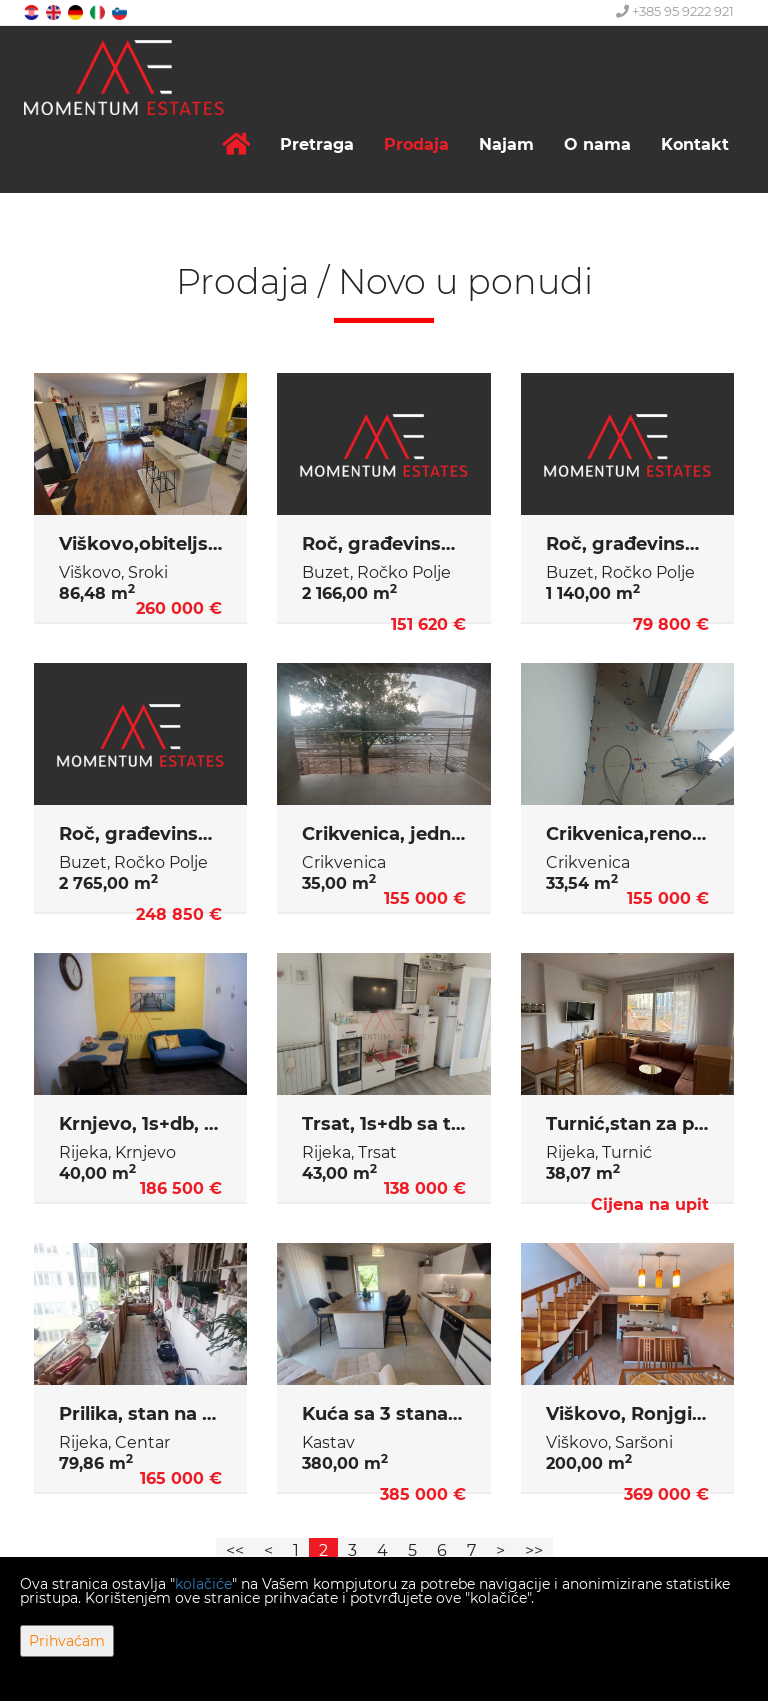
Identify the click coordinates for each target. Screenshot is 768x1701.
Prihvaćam (67, 1641)
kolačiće (203, 1584)
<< (235, 1550)
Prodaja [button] (416, 144)
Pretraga (317, 144)
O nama (597, 144)
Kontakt (695, 144)
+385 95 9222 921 (675, 11)
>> (534, 1550)
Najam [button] (506, 144)
